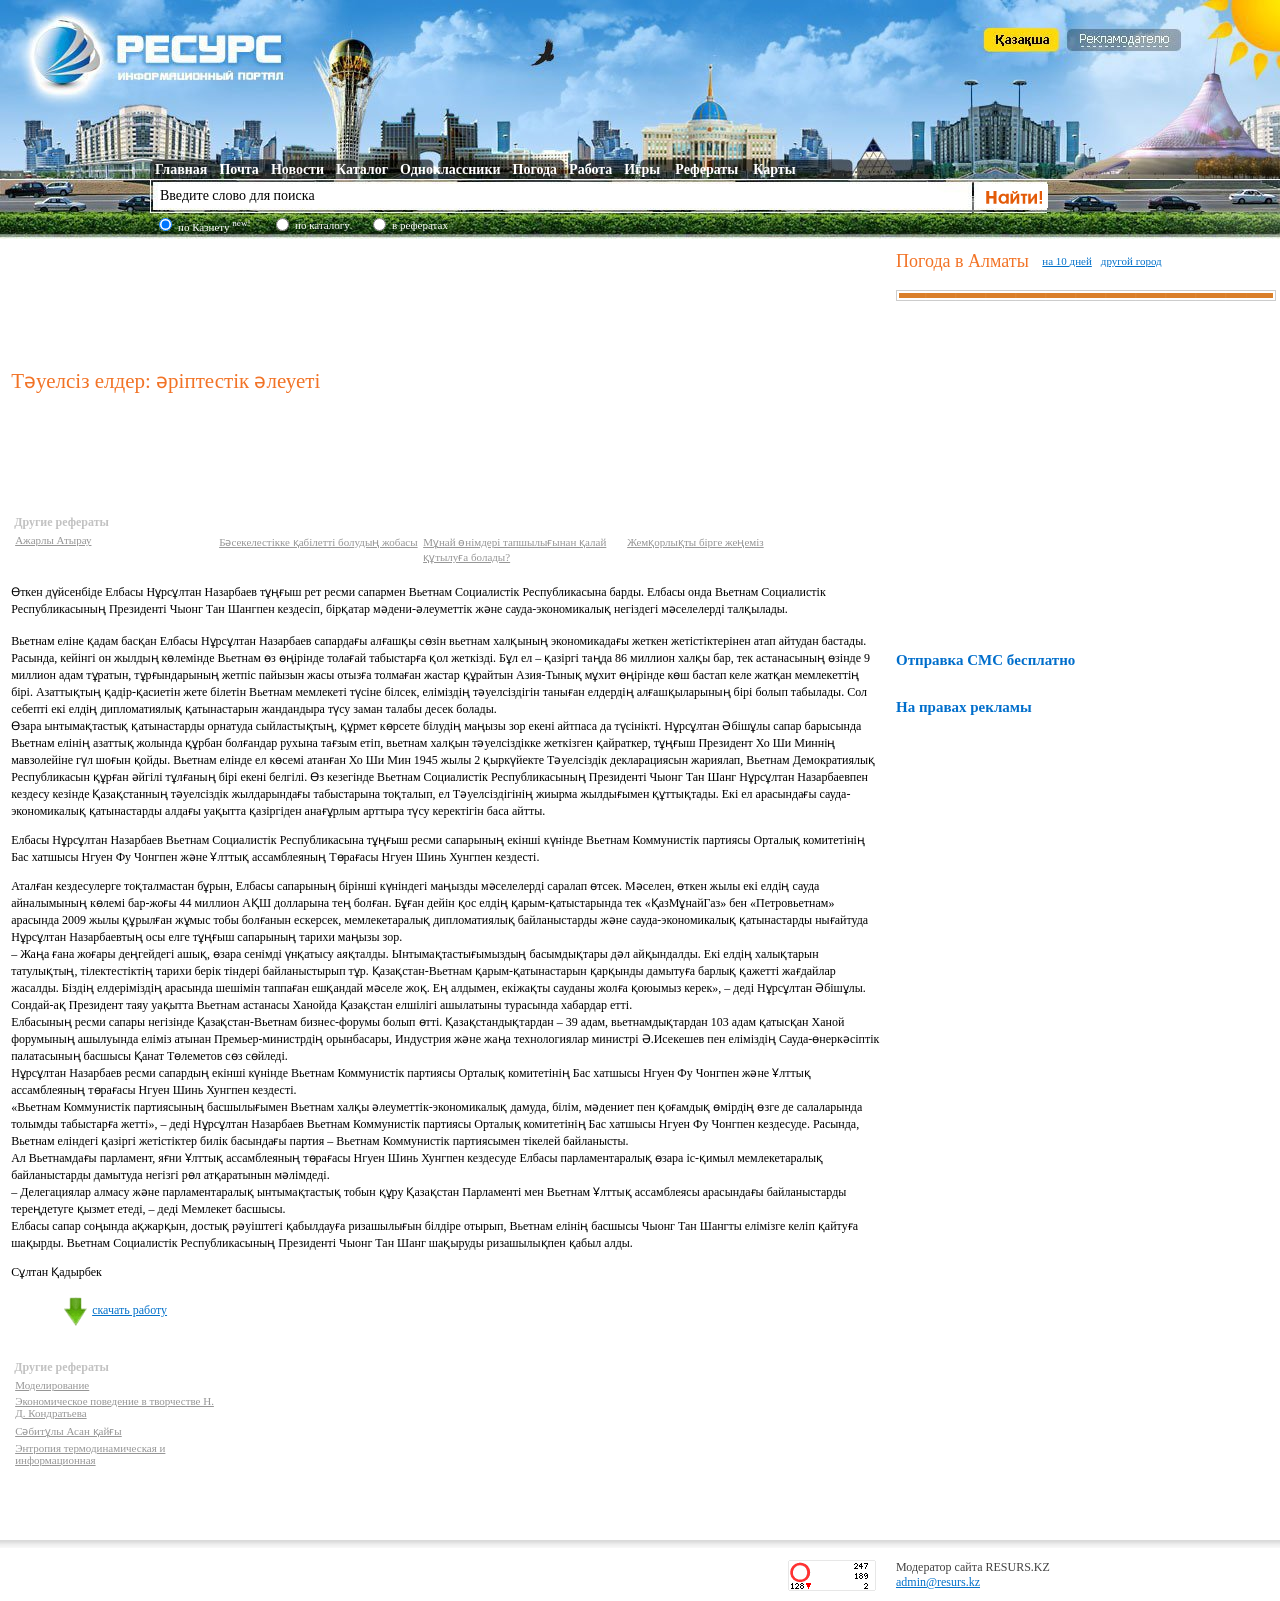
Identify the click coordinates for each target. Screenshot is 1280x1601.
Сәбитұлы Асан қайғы (68, 1431)
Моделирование (52, 1385)
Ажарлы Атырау (53, 540)
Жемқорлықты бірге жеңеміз (695, 542)
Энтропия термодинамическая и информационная (90, 1454)
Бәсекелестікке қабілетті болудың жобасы (318, 542)
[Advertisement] (449, 299)
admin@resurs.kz (938, 1582)
